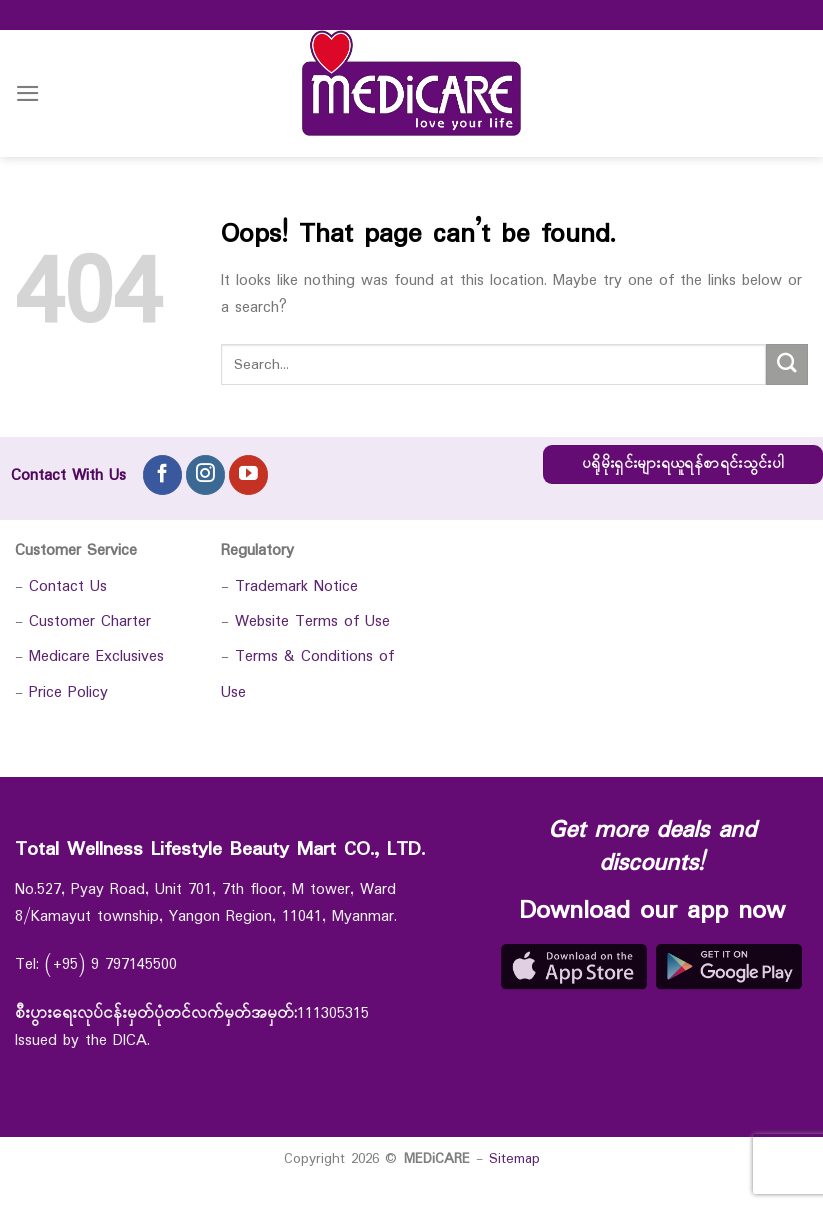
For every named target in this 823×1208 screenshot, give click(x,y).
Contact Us (68, 586)
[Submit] (787, 364)
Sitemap (514, 1159)
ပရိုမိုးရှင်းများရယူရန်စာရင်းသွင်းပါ (683, 464)
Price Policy (68, 692)
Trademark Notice (296, 586)
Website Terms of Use (312, 621)
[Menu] (28, 93)
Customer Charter (90, 621)
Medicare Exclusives (96, 656)
